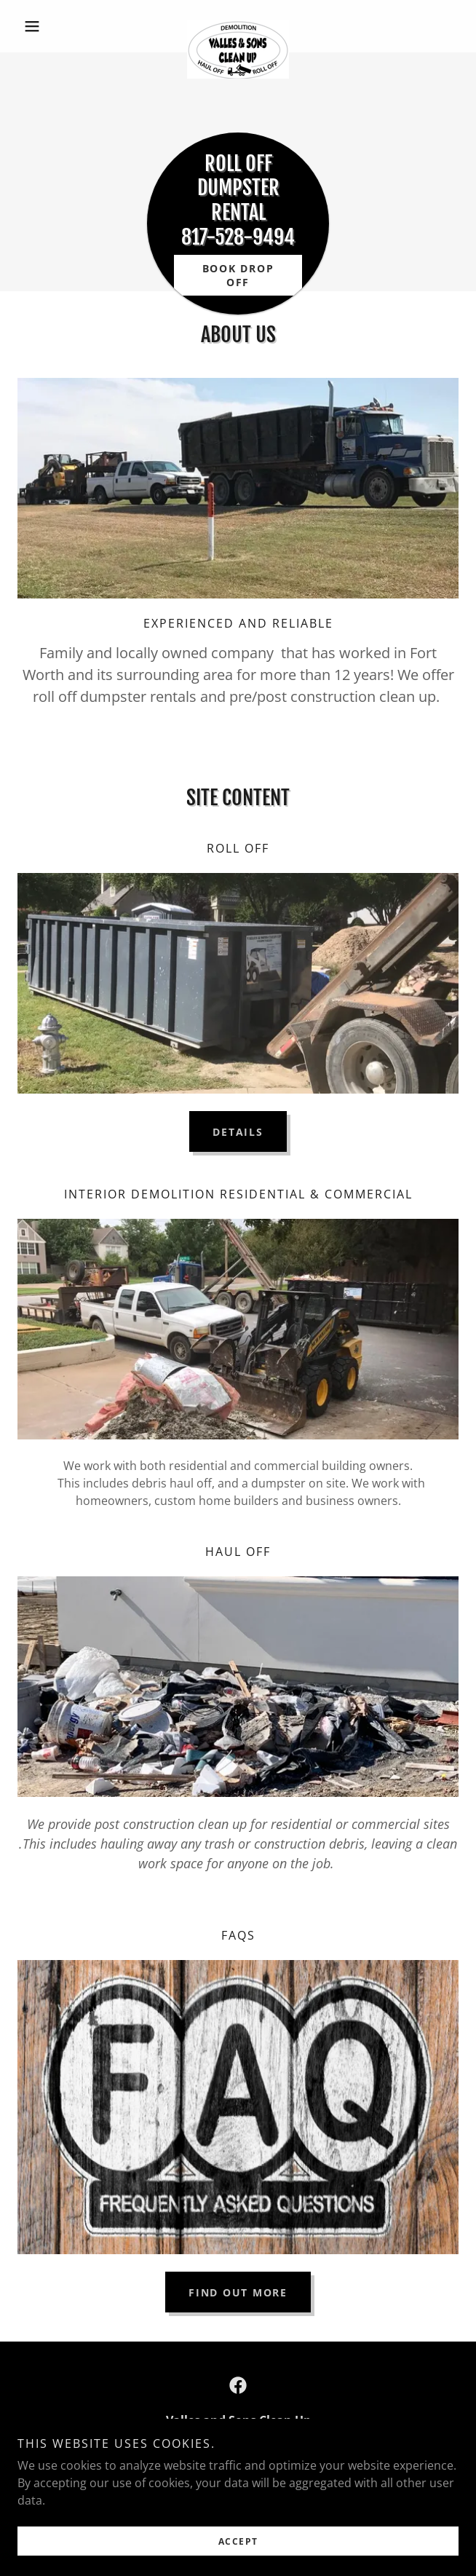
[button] (50, 26)
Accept (238, 2541)
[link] (238, 26)
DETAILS (238, 1132)
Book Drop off (238, 275)
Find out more (238, 2292)
